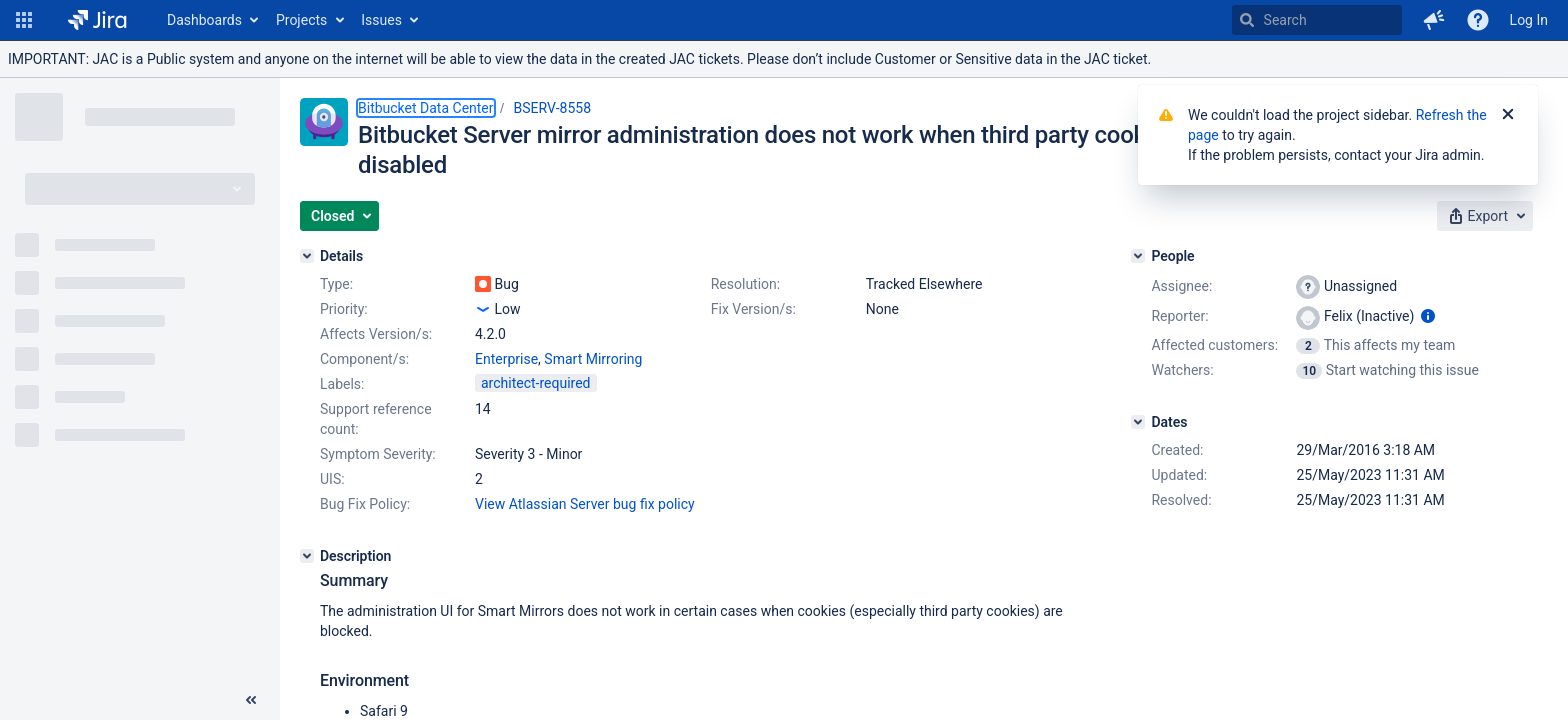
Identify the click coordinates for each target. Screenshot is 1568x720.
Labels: (342, 384)
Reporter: (1179, 316)
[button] (24, 20)
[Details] (307, 256)
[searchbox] (1317, 20)
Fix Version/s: (753, 309)
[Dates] (1138, 422)
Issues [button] (381, 20)
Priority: (344, 309)
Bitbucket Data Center (426, 108)
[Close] (1508, 115)
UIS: (332, 479)
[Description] (307, 556)
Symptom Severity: (378, 454)
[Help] (1478, 20)
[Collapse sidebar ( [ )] (251, 700)
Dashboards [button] (204, 20)
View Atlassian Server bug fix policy (585, 504)
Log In (1529, 20)
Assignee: (1181, 286)
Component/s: (364, 359)
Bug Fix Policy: (365, 504)
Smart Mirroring (593, 359)
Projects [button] (301, 20)
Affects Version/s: (376, 334)
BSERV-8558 (553, 108)
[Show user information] (1428, 316)
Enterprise (506, 359)
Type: (336, 284)
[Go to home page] (97, 20)
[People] (1138, 256)
